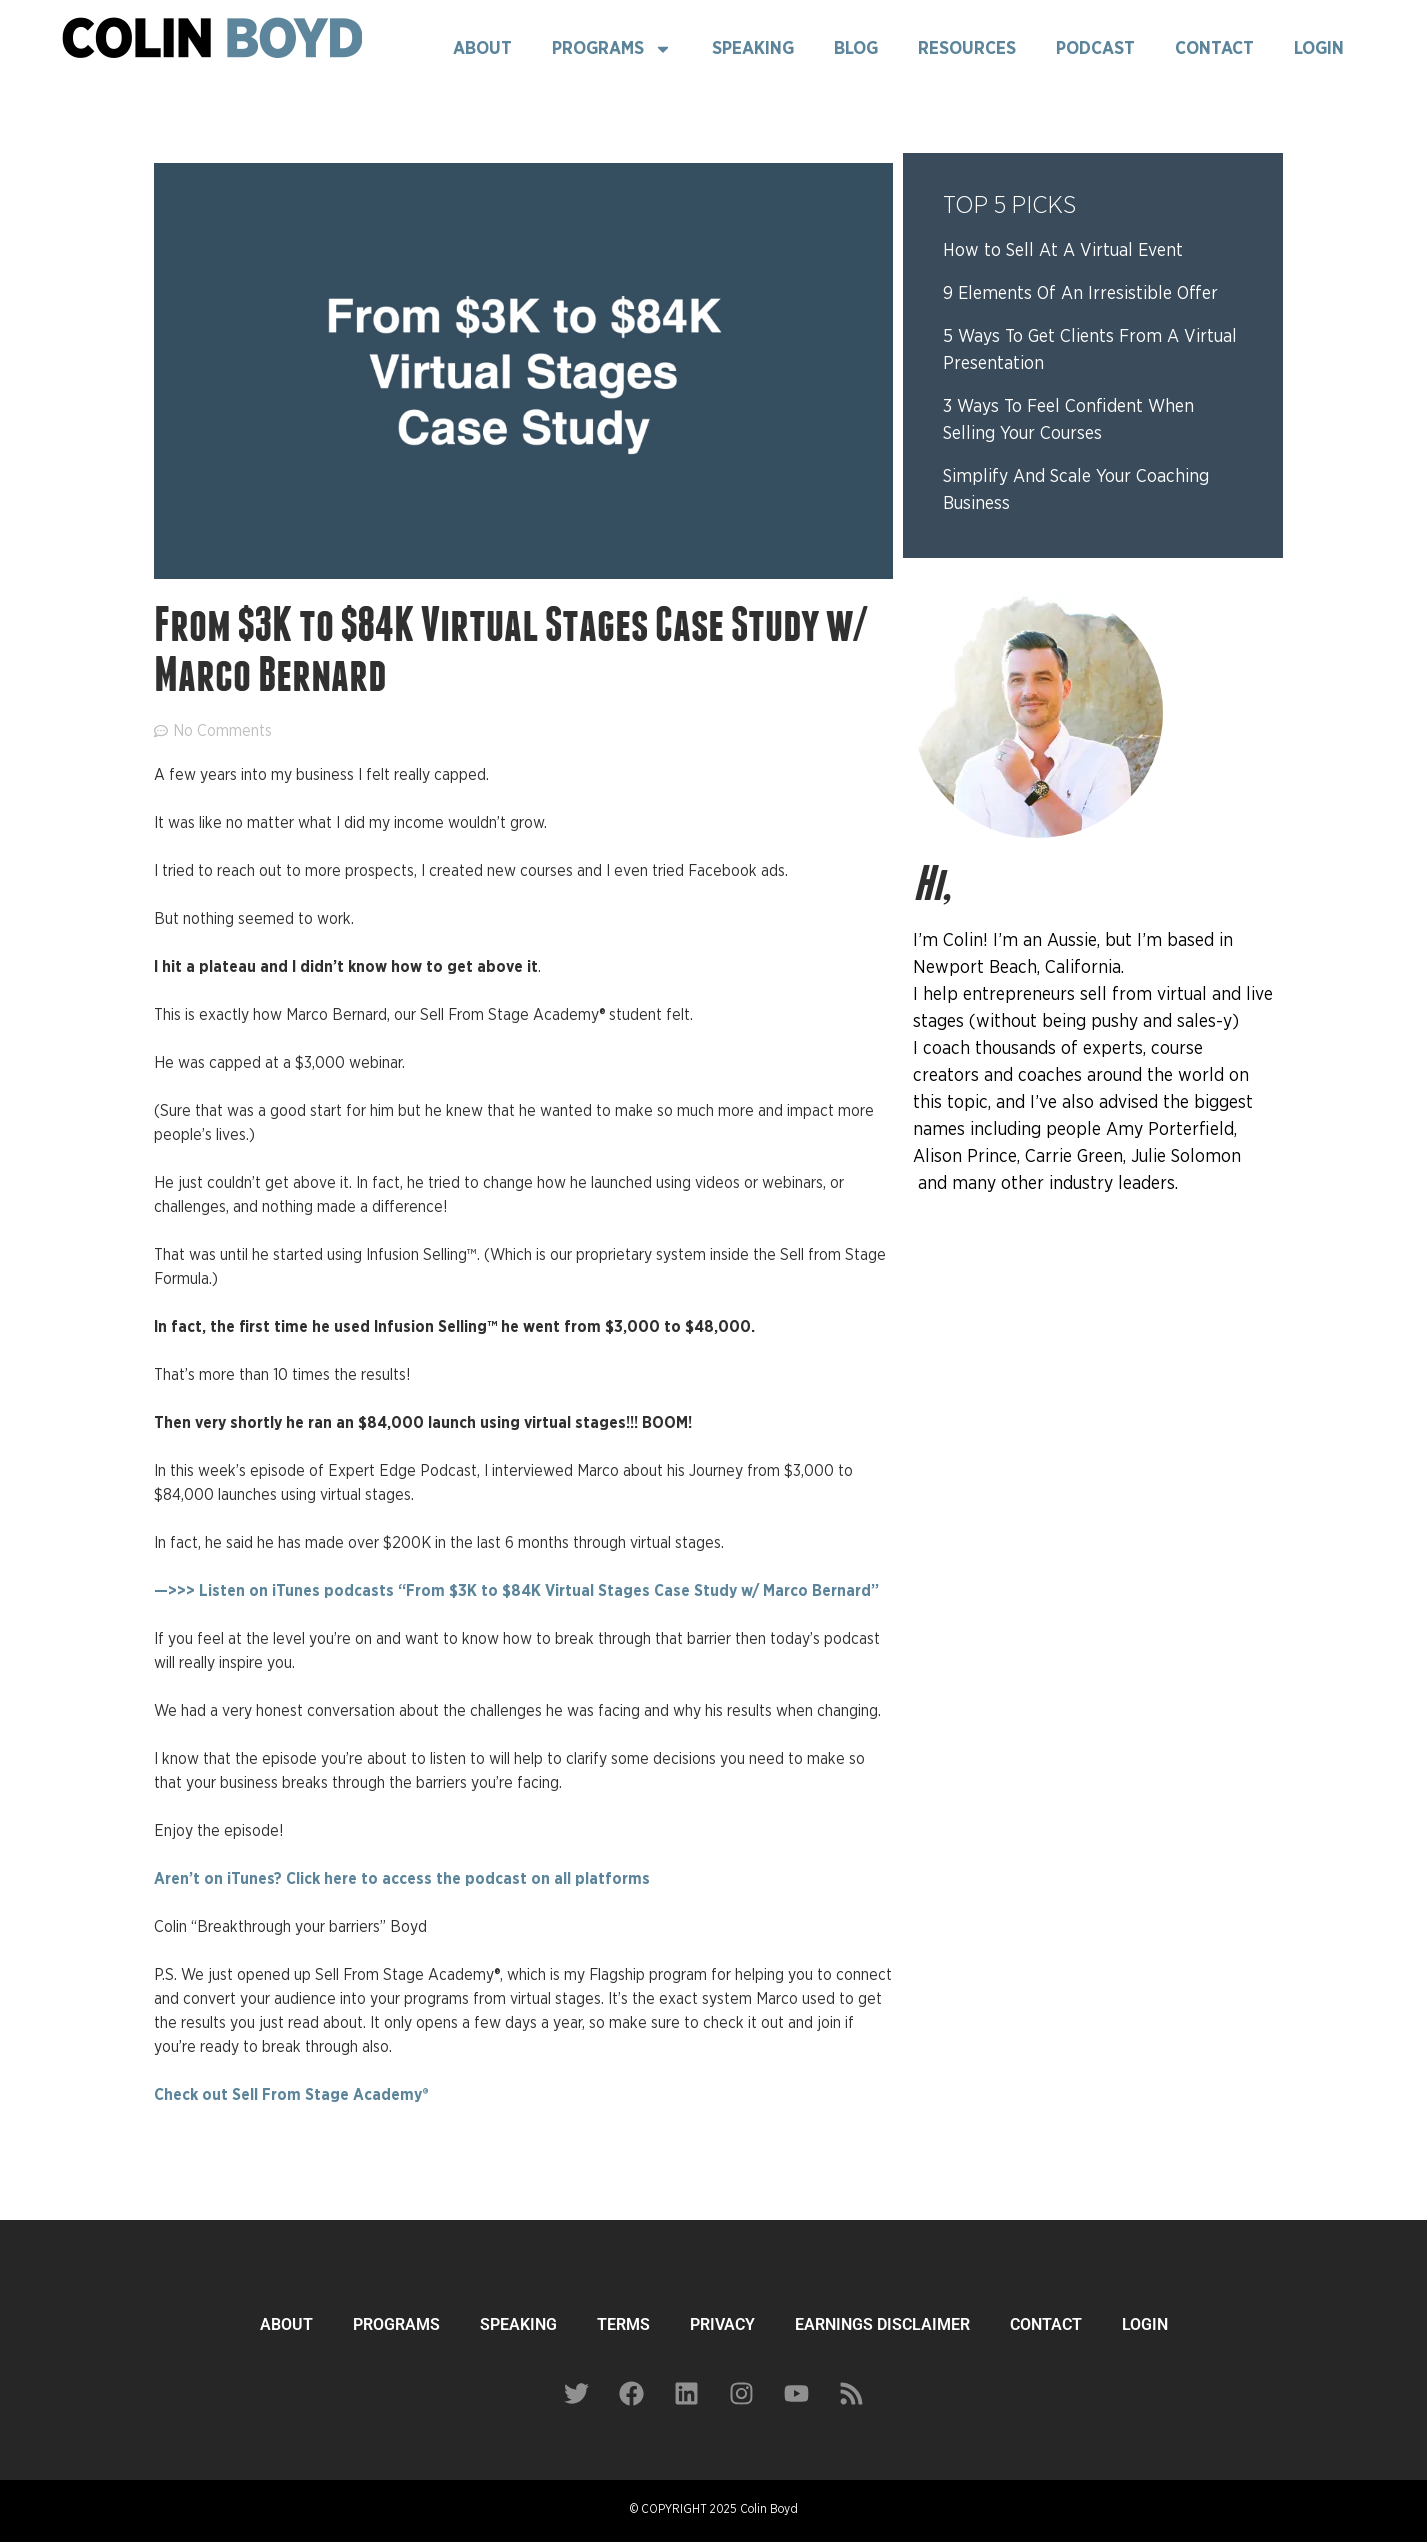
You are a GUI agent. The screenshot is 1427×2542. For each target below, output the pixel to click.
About (482, 49)
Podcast (1095, 49)
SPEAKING (518, 2324)
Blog (856, 49)
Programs (612, 49)
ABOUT (286, 2324)
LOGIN (1145, 2324)
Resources (967, 49)
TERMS (623, 2324)
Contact (1214, 49)
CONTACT (1046, 2324)
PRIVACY (722, 2324)
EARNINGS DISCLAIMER (882, 2324)
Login (1319, 49)
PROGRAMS (396, 2324)
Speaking (753, 49)
